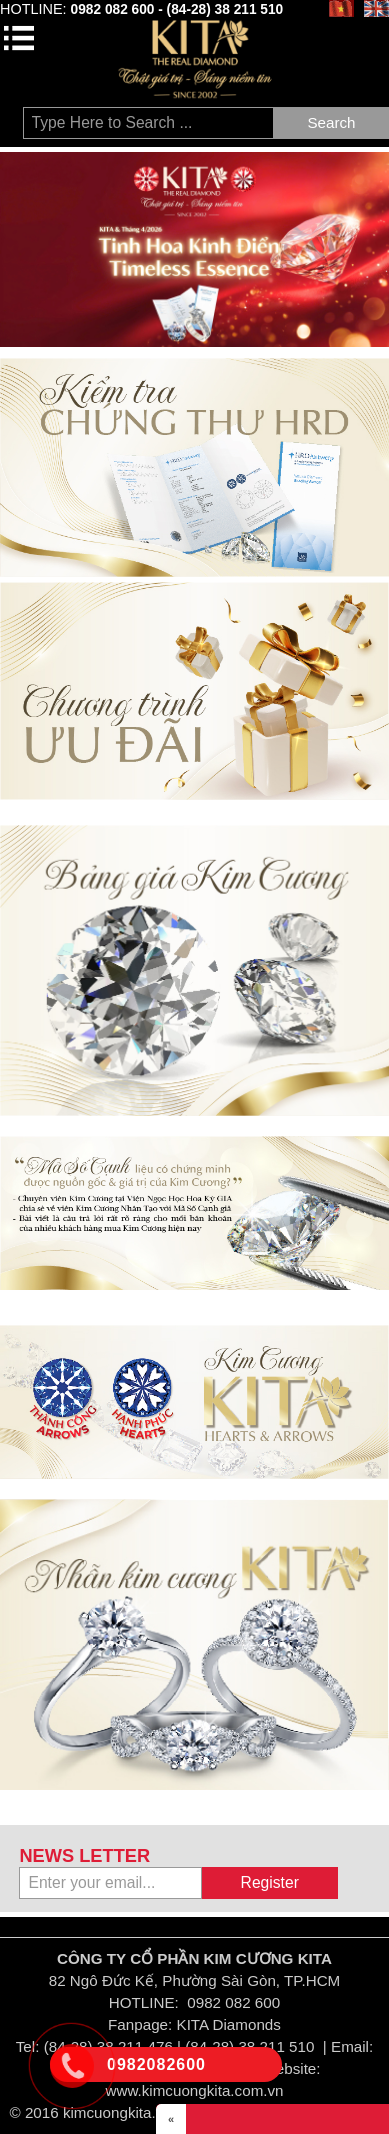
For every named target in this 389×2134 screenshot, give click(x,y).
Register (270, 1882)
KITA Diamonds (229, 2024)
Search (331, 122)
